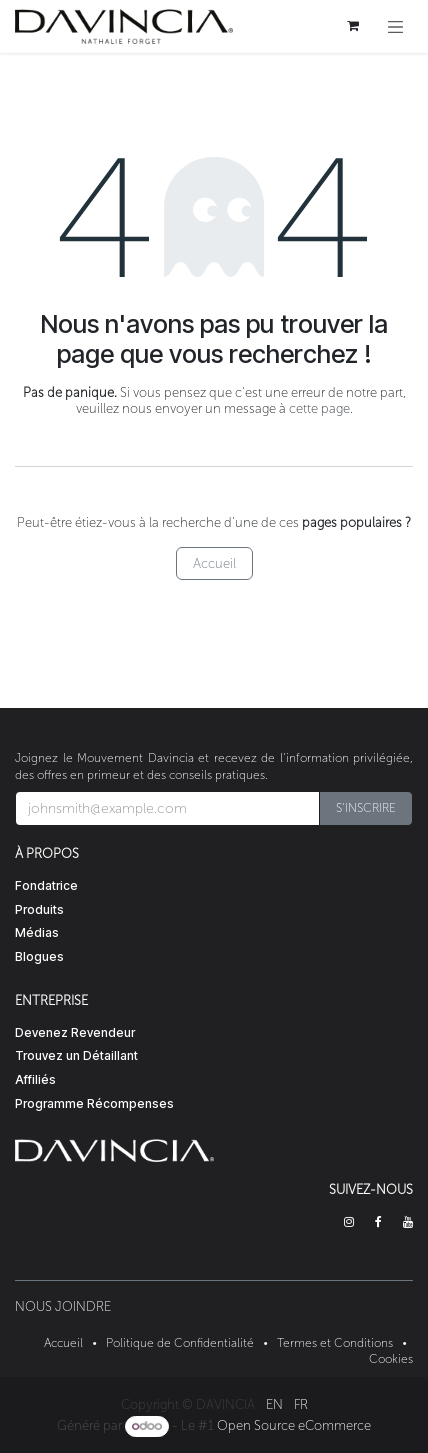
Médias (37, 932)
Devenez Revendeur (75, 1032)
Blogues (39, 956)
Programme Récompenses (94, 1103)
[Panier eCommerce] (353, 26)
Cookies (391, 1359)
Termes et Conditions (335, 1343)
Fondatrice (46, 885)
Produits (39, 909)
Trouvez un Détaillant (76, 1055)
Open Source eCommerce (294, 1425)
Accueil (214, 563)
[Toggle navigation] (396, 26)
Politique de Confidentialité (180, 1343)
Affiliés (35, 1079)
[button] (366, 808)
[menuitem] (274, 1404)
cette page (319, 408)
